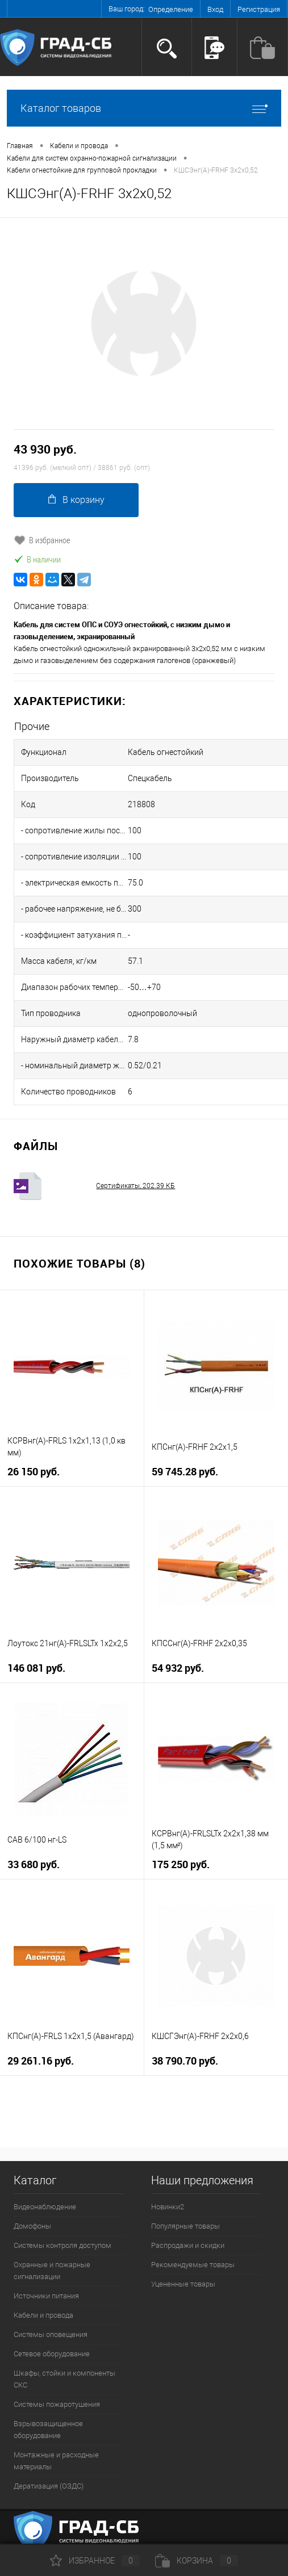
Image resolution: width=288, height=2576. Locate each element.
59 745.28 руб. (185, 1472)
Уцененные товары (183, 2284)
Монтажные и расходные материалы (56, 2461)
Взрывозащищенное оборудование (48, 2429)
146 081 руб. (36, 1668)
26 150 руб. (33, 1472)
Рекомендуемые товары (193, 2264)
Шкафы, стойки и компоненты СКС (64, 2379)
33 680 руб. (33, 1864)
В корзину (76, 499)
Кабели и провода (43, 2315)
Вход (215, 9)
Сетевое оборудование (52, 2354)
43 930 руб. (45, 449)
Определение (170, 9)
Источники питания (46, 2296)
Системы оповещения (50, 2334)
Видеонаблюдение (45, 2206)
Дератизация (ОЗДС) (49, 2486)
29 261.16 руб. (40, 2061)
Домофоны (32, 2226)
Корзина (196, 2560)
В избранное (42, 540)
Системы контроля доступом (62, 2245)
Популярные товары (185, 2226)
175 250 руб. (181, 1864)
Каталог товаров (144, 108)
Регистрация (258, 9)
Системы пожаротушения (57, 2404)
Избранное (95, 2560)
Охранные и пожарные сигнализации (52, 2270)
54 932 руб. (178, 1668)
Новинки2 (167, 2206)
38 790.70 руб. (185, 2061)
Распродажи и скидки (187, 2245)
